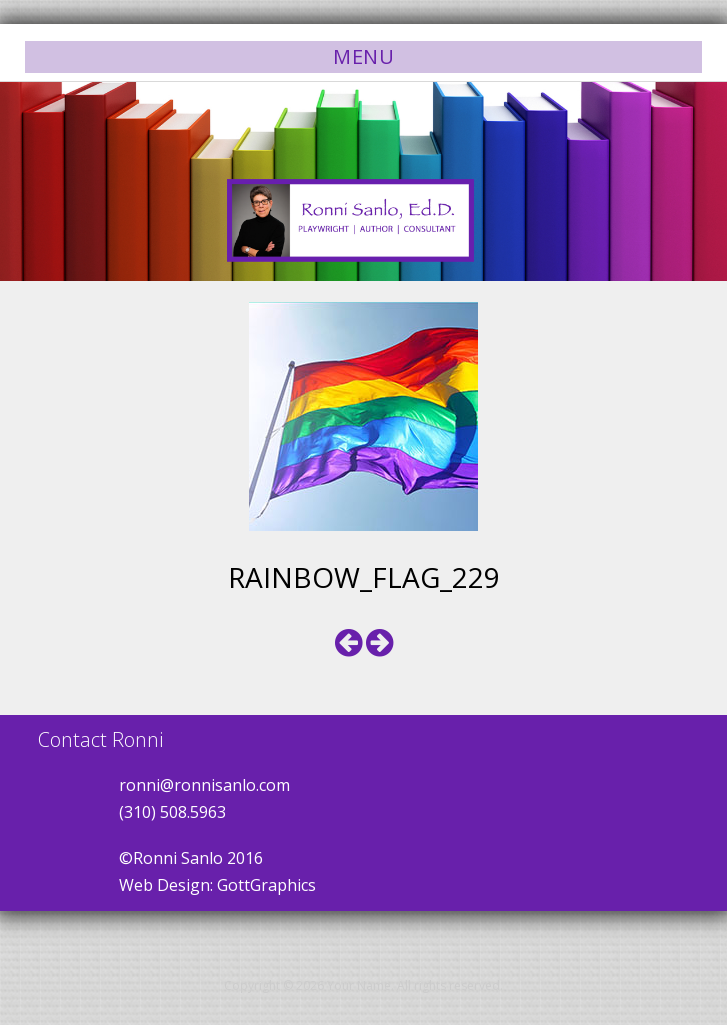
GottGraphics (266, 885)
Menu (363, 56)
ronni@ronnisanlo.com (204, 785)
